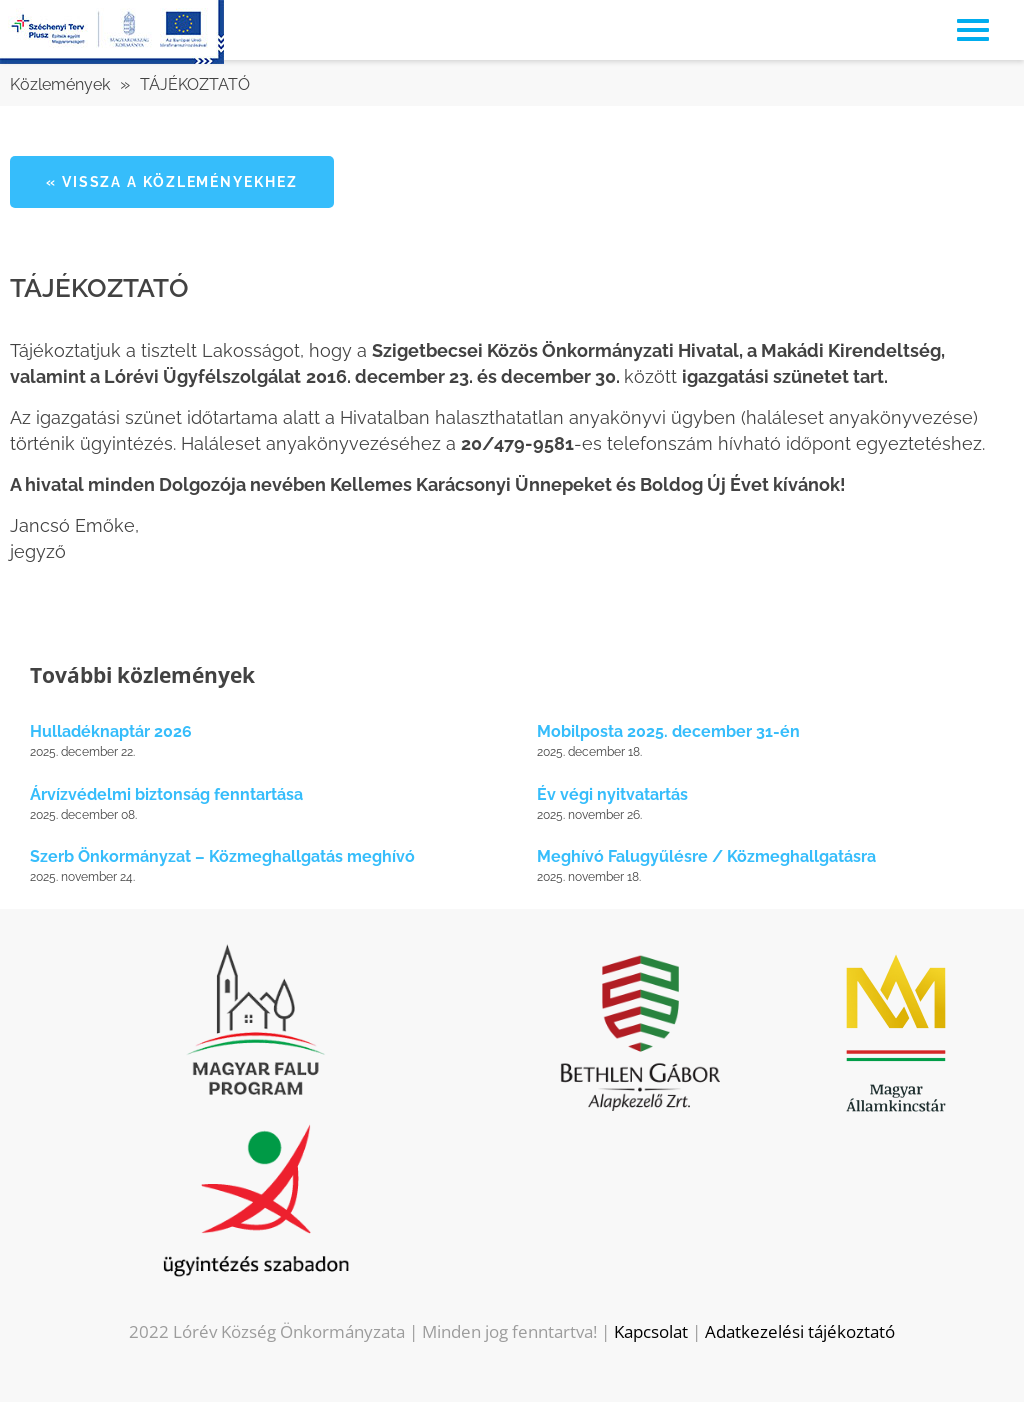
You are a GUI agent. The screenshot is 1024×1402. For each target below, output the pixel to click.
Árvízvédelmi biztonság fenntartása (166, 794)
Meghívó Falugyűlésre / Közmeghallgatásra (706, 856)
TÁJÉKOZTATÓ (195, 84)
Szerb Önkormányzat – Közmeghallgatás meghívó (222, 856)
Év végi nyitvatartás (612, 794)
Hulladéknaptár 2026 (111, 731)
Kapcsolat (651, 1331)
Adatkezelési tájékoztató (800, 1331)
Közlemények (60, 84)
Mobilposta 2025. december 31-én (668, 731)
